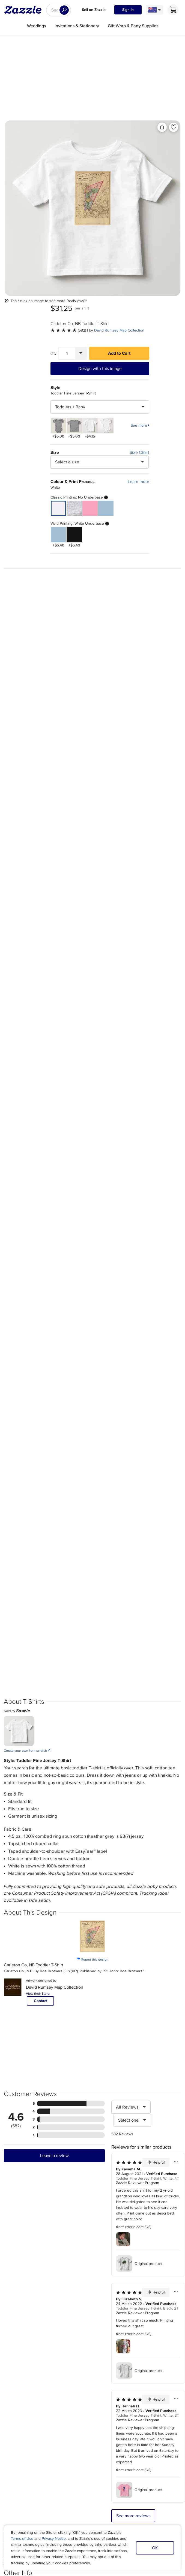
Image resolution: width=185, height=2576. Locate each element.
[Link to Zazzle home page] (24, 10)
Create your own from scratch (27, 1750)
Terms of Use (22, 2538)
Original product (139, 2263)
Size (54, 452)
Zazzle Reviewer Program (137, 2183)
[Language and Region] (154, 9)
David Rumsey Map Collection (119, 330)
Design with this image (100, 368)
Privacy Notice (54, 2538)
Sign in (128, 9)
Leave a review (54, 2155)
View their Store (38, 1994)
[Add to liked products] (173, 127)
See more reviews (133, 2516)
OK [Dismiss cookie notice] (155, 2548)
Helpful (156, 2162)
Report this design (92, 1959)
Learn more (138, 481)
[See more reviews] (68, 330)
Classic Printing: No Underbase (79, 497)
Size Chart (139, 452)
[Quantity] (67, 353)
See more (139, 425)
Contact (40, 2000)
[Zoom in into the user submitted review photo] (123, 2239)
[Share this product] (162, 127)
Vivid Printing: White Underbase (79, 523)
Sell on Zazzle (94, 9)
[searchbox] (58, 10)
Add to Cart (119, 353)
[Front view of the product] (92, 208)
